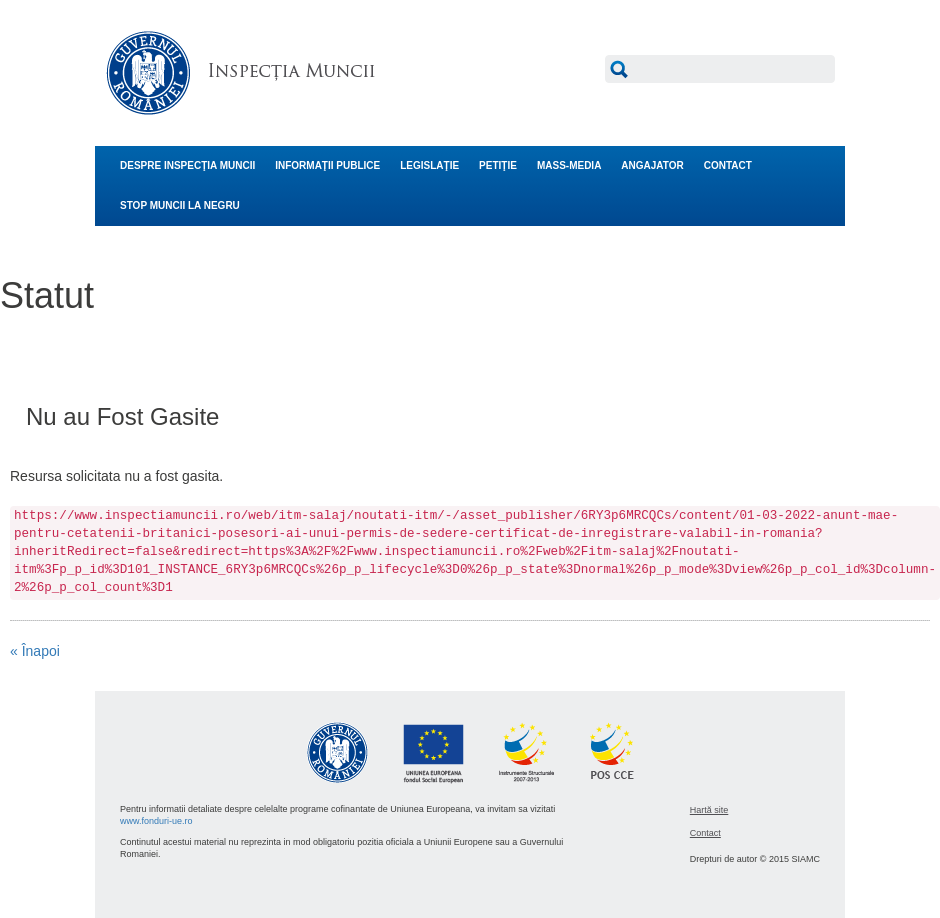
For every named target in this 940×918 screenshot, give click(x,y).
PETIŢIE (498, 165)
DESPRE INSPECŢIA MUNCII (187, 165)
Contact (705, 833)
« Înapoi (35, 651)
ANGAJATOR (652, 165)
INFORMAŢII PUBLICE (327, 165)
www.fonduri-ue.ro (156, 821)
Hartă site (709, 810)
